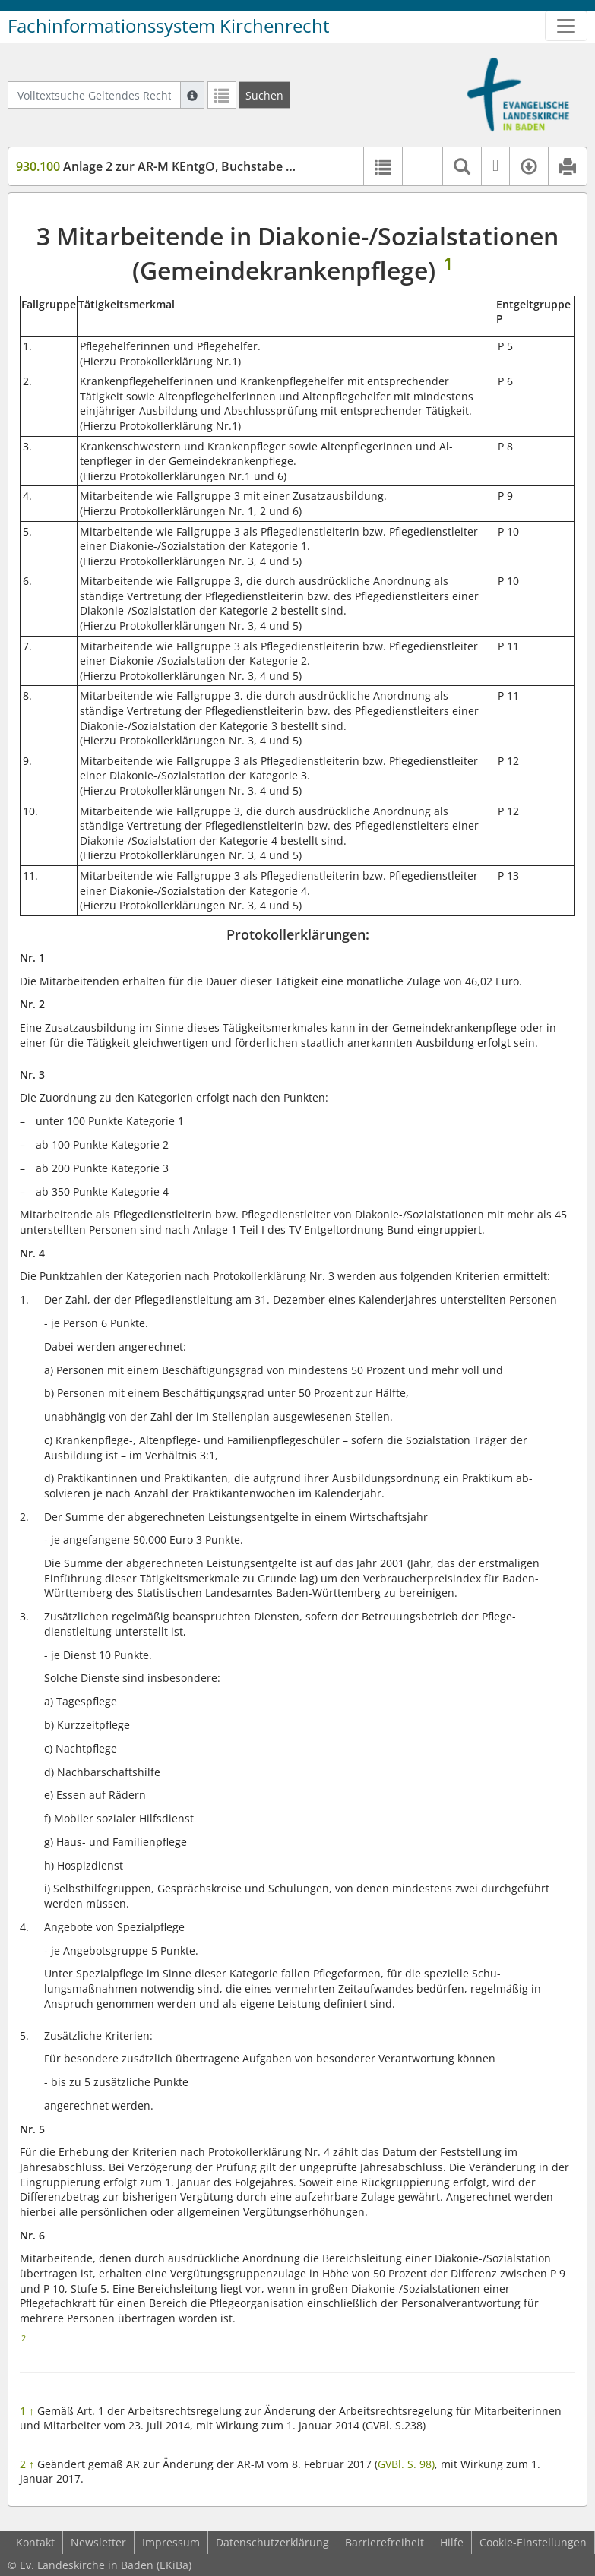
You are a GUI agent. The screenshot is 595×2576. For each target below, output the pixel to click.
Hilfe (452, 2542)
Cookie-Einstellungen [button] (533, 2542)
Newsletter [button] (98, 2542)
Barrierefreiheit (384, 2542)
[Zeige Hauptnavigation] (566, 26)
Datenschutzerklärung (272, 2542)
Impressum (171, 2542)
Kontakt (35, 2542)
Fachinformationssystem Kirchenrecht (169, 25)
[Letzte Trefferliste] (221, 95)
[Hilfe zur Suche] (192, 95)
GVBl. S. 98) (406, 2464)
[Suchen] (264, 95)
